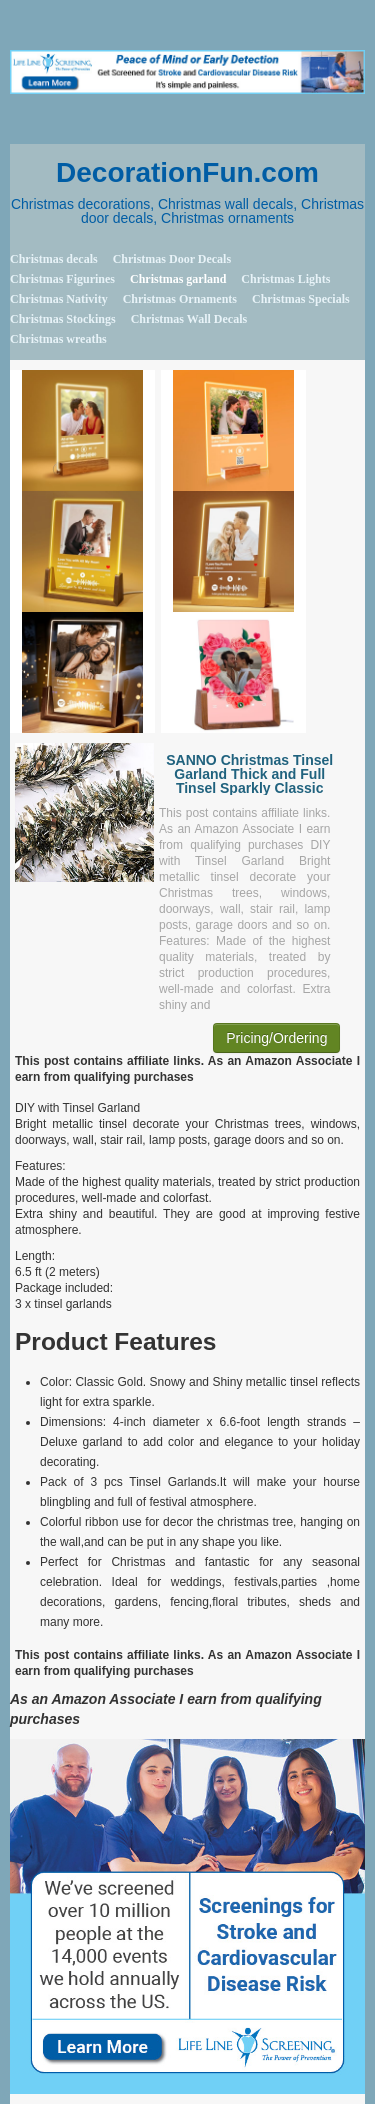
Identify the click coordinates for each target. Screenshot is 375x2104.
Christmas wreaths (58, 339)
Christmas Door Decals (172, 259)
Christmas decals (54, 259)
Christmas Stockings (63, 319)
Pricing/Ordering (276, 1038)
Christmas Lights (285, 279)
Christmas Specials (301, 299)
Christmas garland (178, 279)
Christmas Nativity (59, 299)
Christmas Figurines (62, 279)
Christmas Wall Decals (189, 319)
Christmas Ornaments (180, 299)
